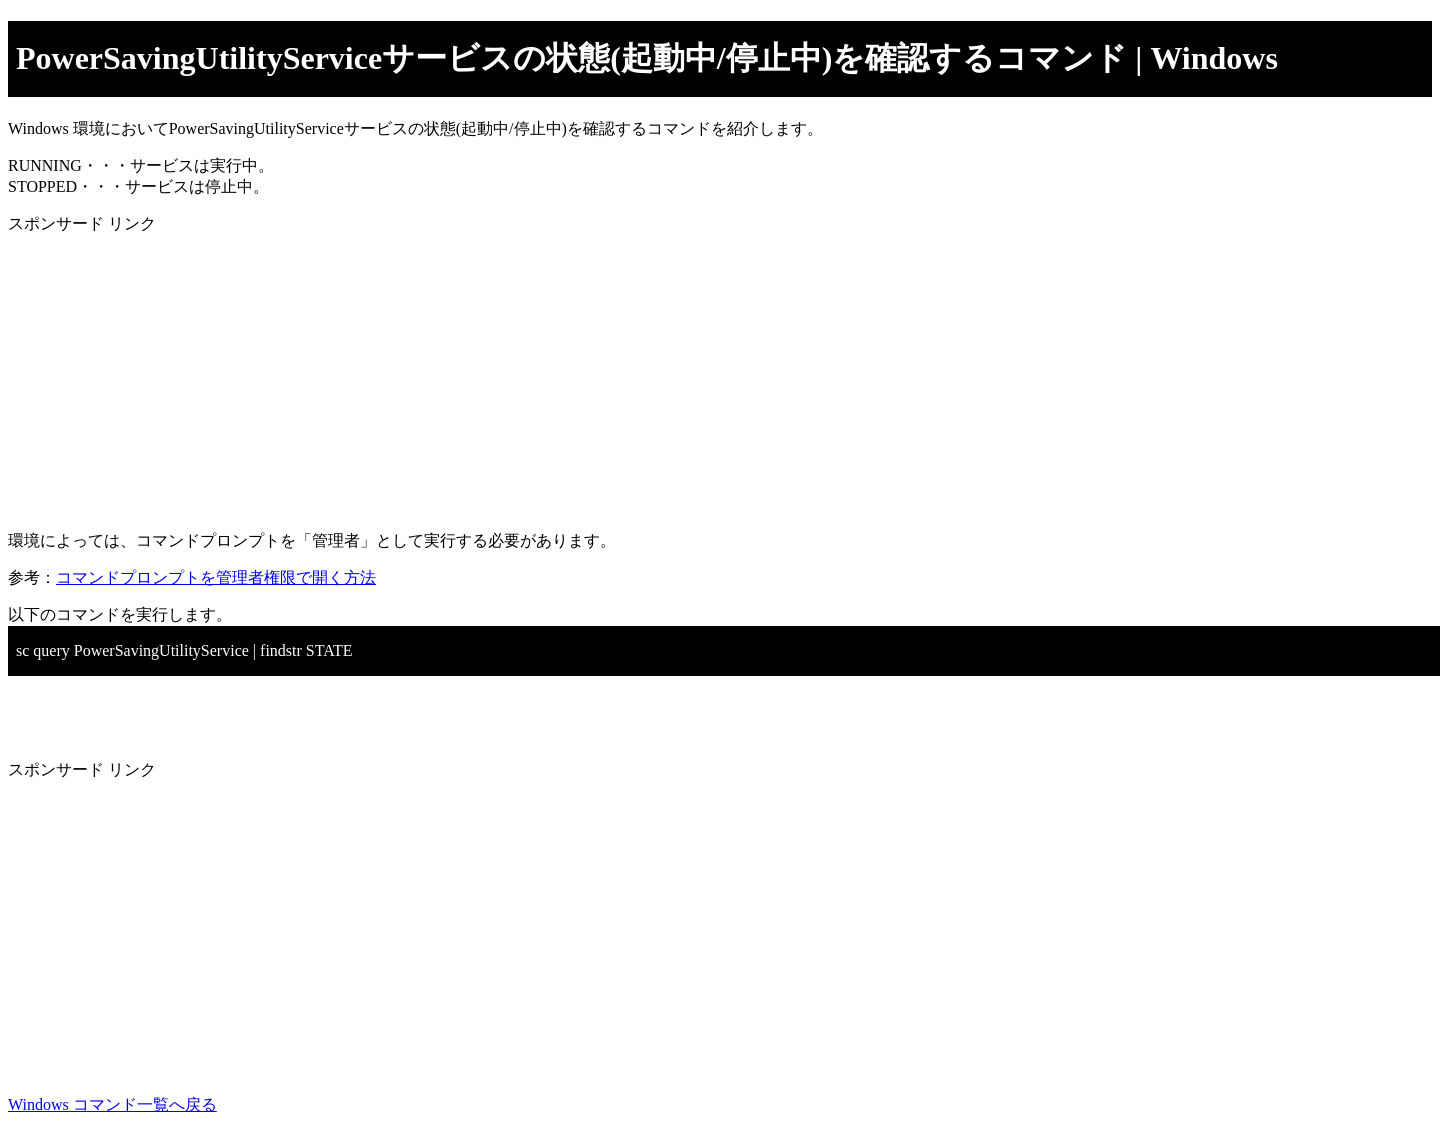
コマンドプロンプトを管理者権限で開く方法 (216, 577)
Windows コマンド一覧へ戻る (112, 1104)
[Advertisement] (608, 375)
